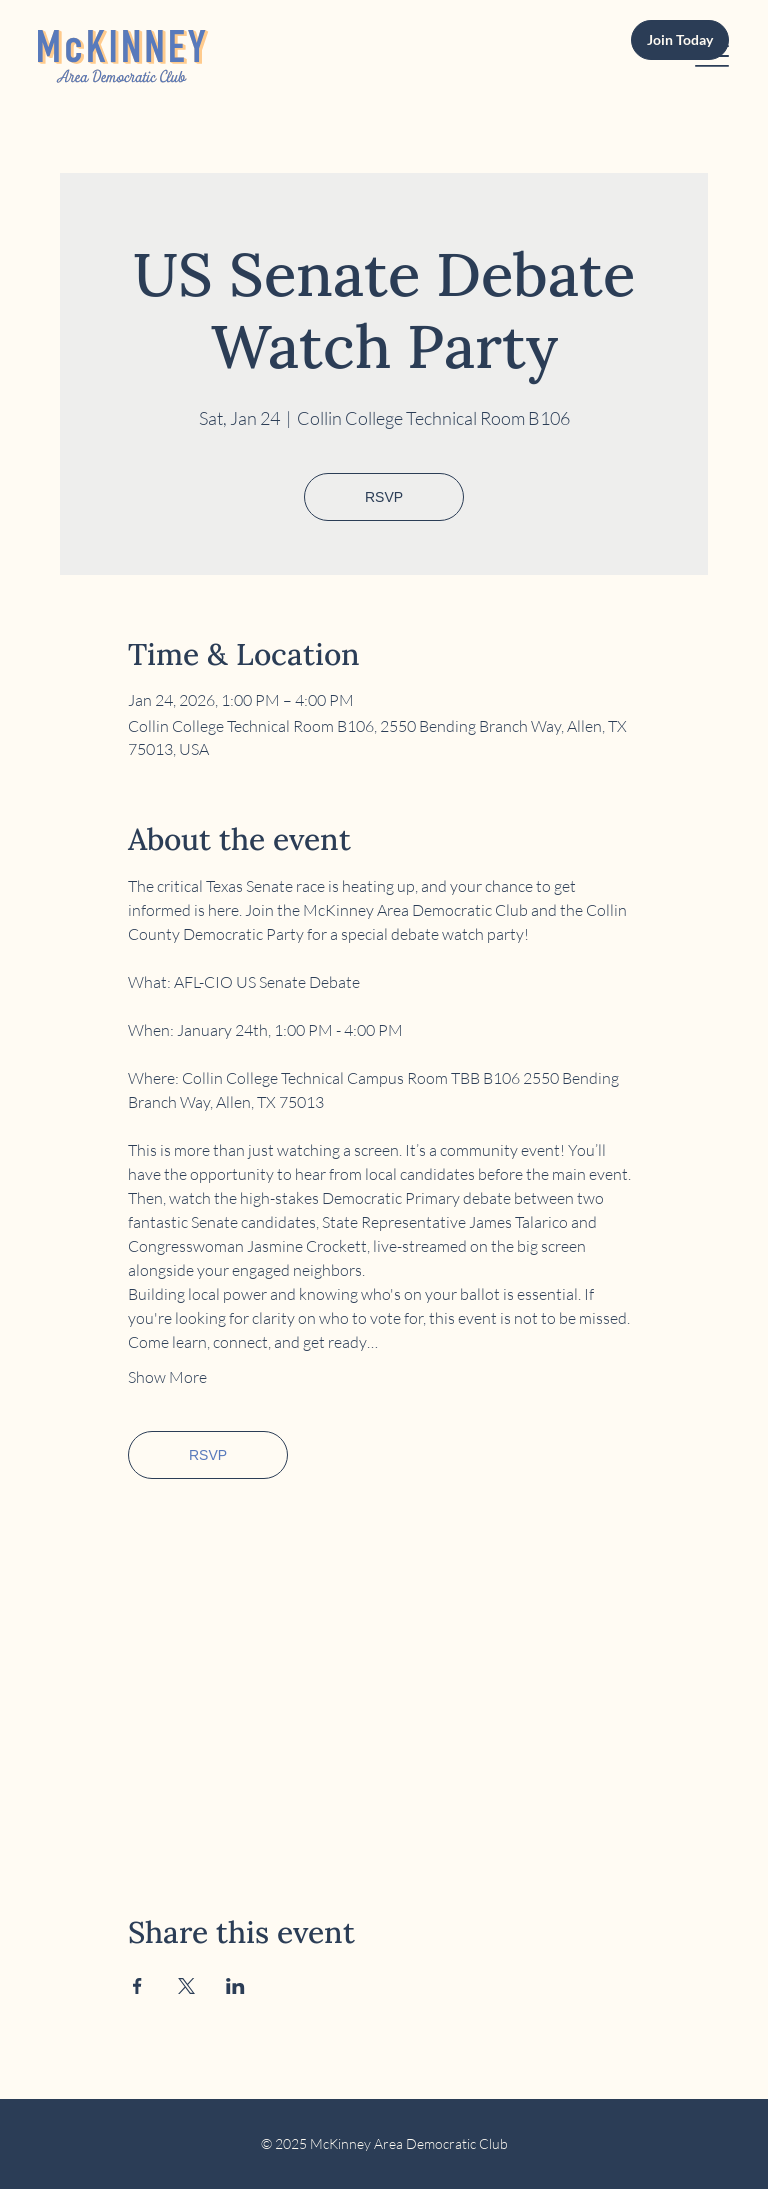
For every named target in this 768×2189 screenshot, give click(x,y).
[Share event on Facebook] (137, 1986)
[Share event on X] (186, 1986)
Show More (167, 1377)
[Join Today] (680, 40)
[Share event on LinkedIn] (235, 1986)
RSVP (384, 497)
